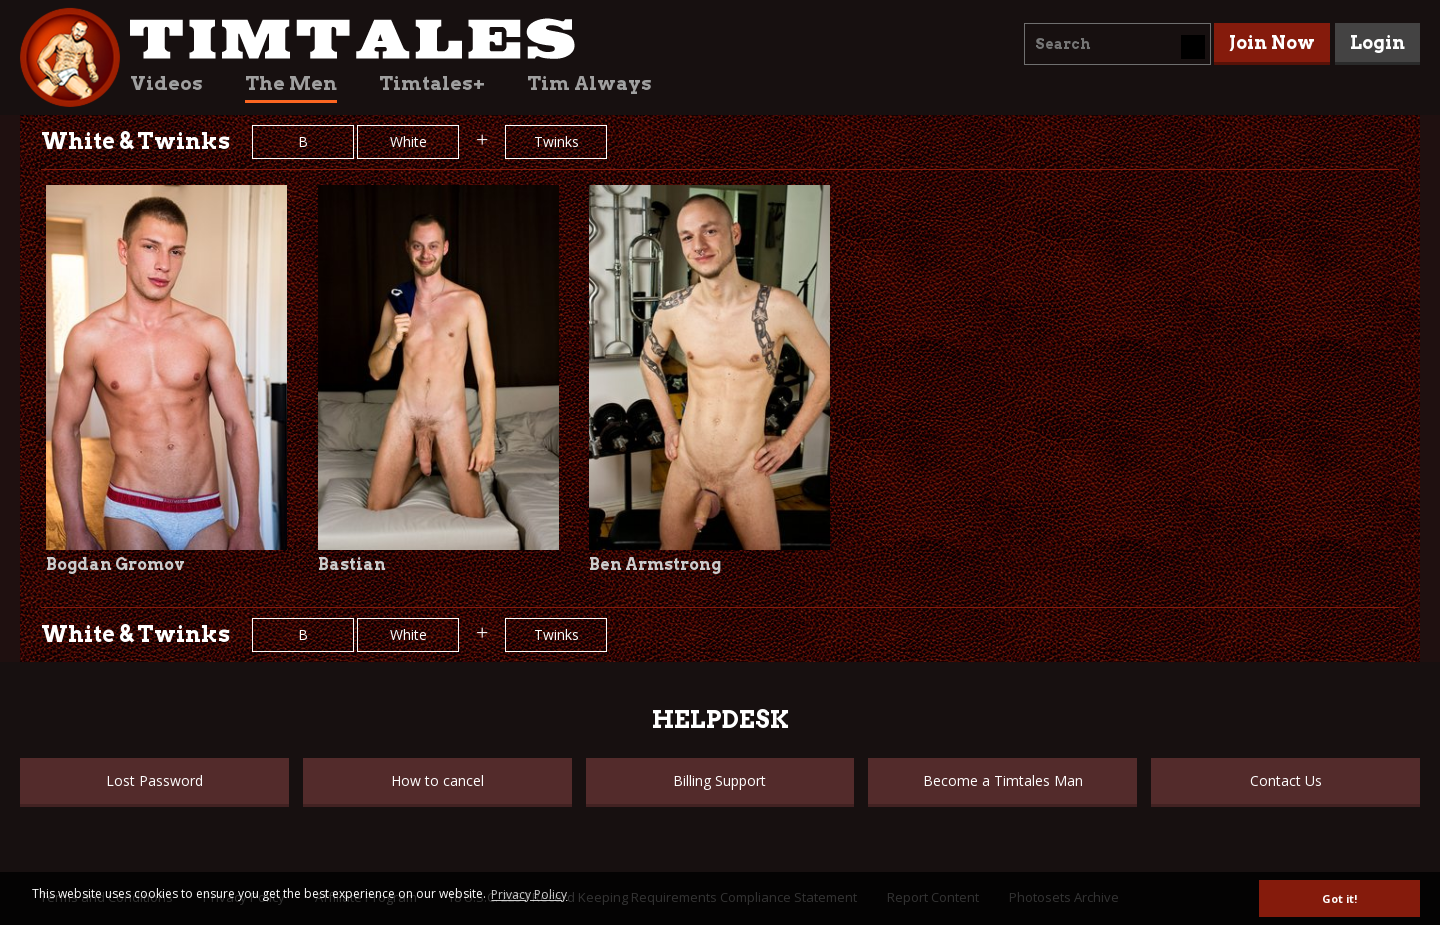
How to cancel (437, 780)
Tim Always (589, 83)
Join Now (1272, 42)
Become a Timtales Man (1003, 780)
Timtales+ (432, 83)
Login (1377, 42)
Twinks (556, 141)
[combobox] (1117, 44)
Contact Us (1286, 780)
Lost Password (154, 780)
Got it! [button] (1339, 898)
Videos (166, 83)
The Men (291, 83)
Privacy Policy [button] (529, 894)
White (408, 141)
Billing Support (719, 780)
